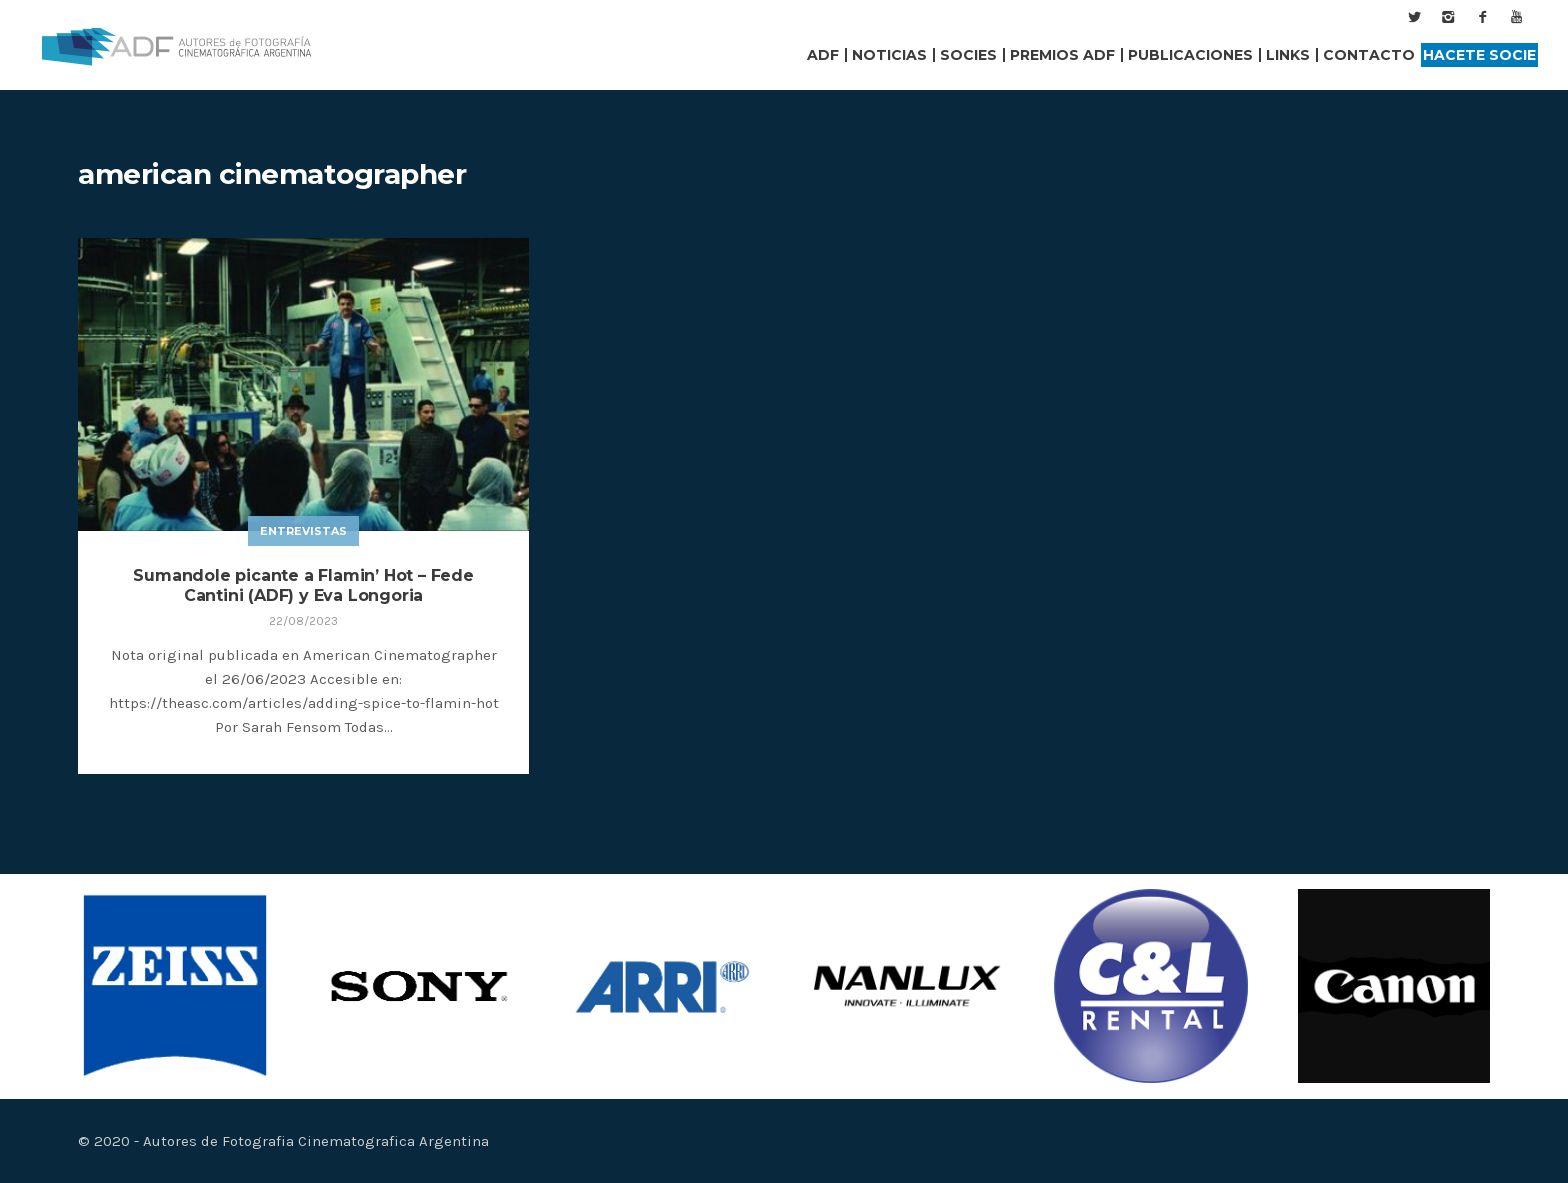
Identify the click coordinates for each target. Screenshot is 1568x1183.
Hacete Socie (1479, 55)
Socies (968, 55)
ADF (823, 55)
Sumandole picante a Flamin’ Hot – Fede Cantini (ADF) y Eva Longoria (303, 585)
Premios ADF (1062, 55)
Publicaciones (1190, 55)
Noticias (889, 55)
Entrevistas (303, 531)
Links (1288, 55)
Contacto (1369, 55)
